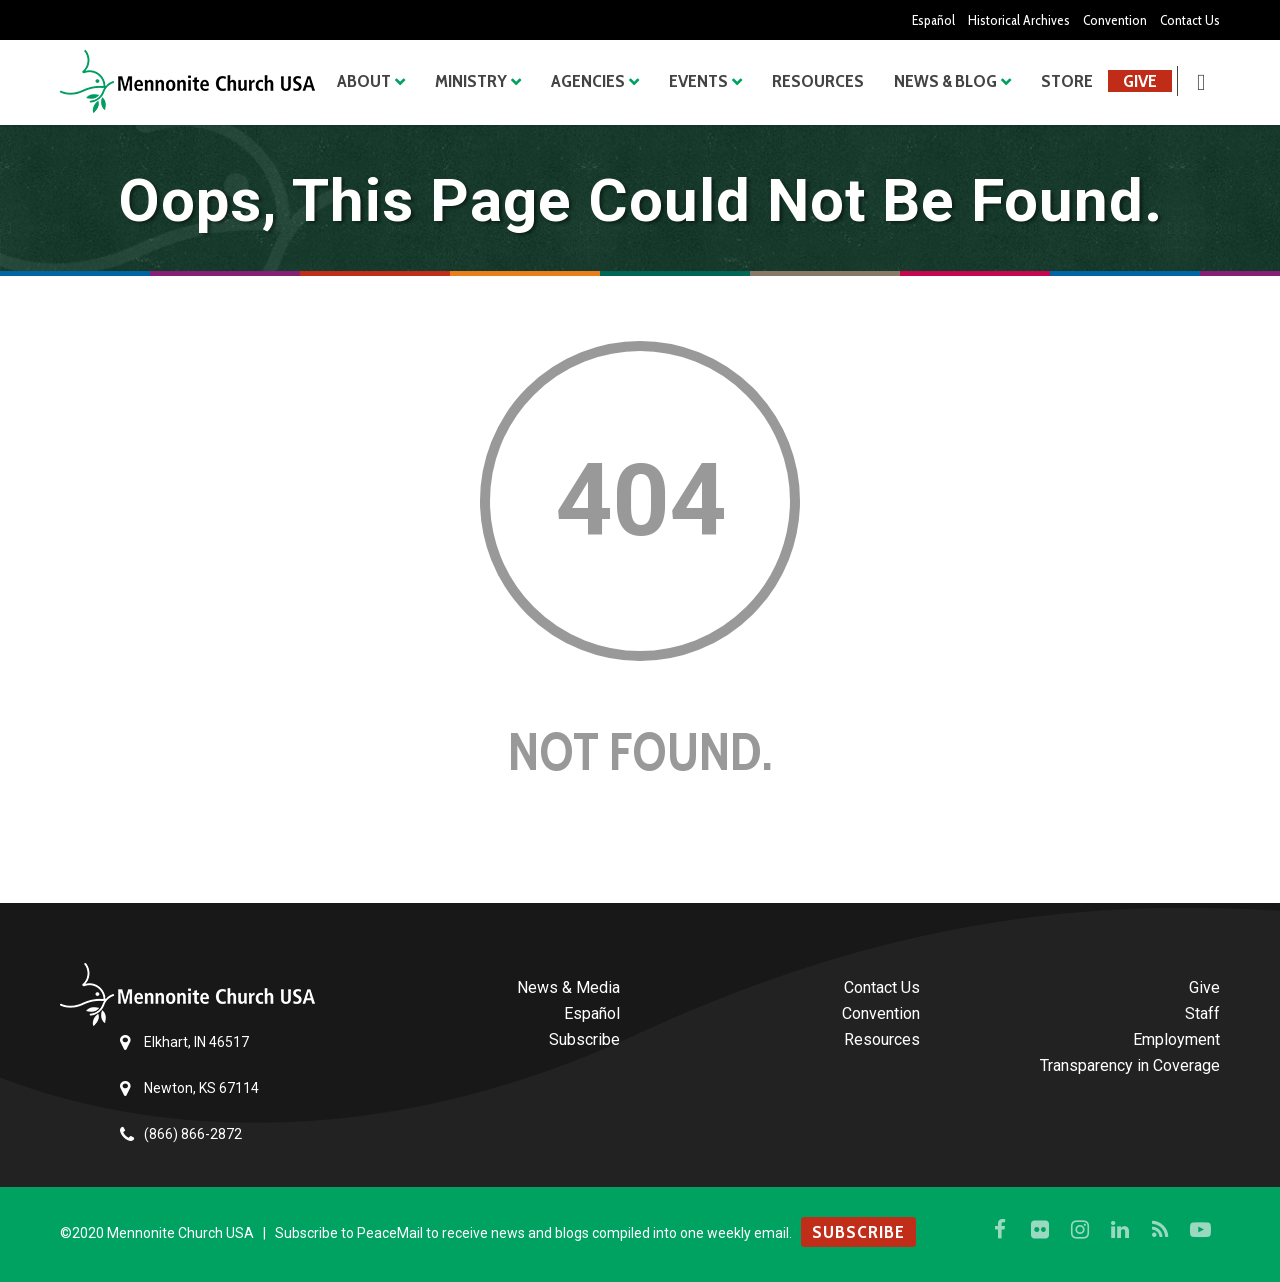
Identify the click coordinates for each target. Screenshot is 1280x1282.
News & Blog (945, 81)
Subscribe (584, 1039)
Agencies (588, 81)
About (364, 81)
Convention (1113, 20)
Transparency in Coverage (1130, 1065)
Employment (1176, 1039)
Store (1067, 81)
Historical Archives (1017, 20)
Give (1140, 81)
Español (931, 20)
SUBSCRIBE (858, 1232)
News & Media (568, 987)
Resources (818, 81)
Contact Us (1189, 20)
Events (698, 81)
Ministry (471, 81)
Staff (1202, 1013)
